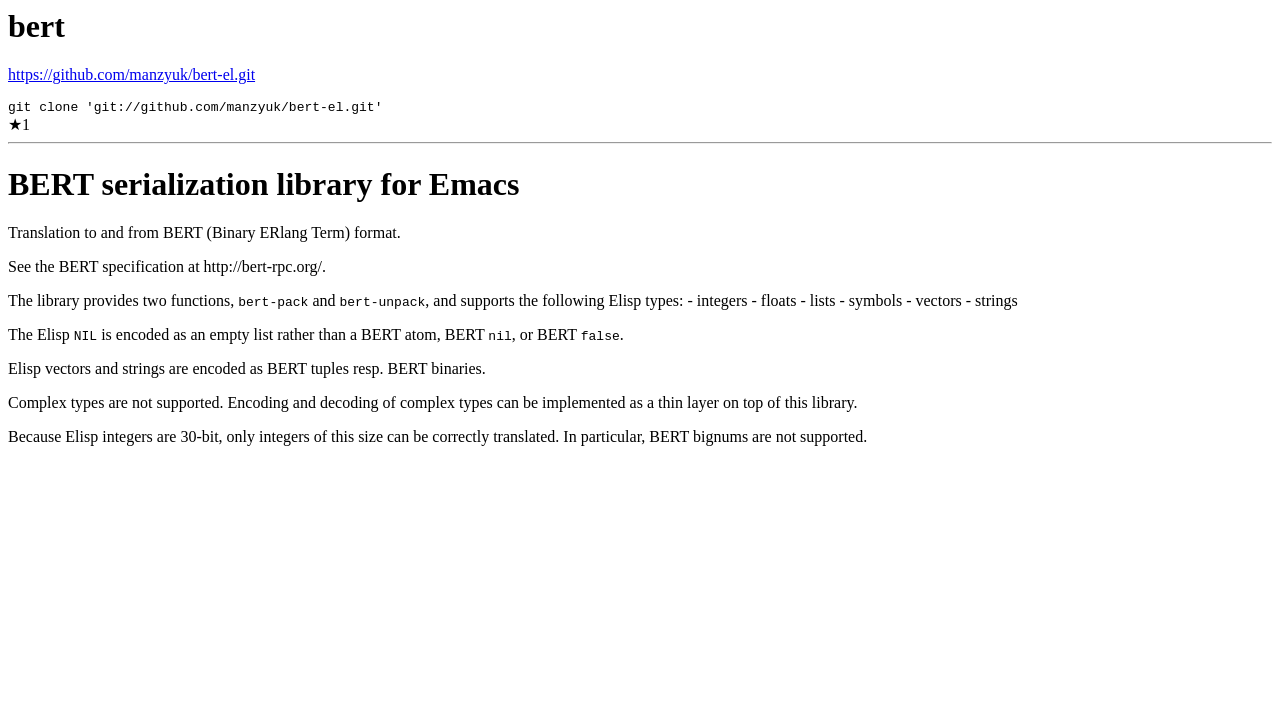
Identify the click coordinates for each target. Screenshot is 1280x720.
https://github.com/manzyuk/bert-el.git (131, 74)
